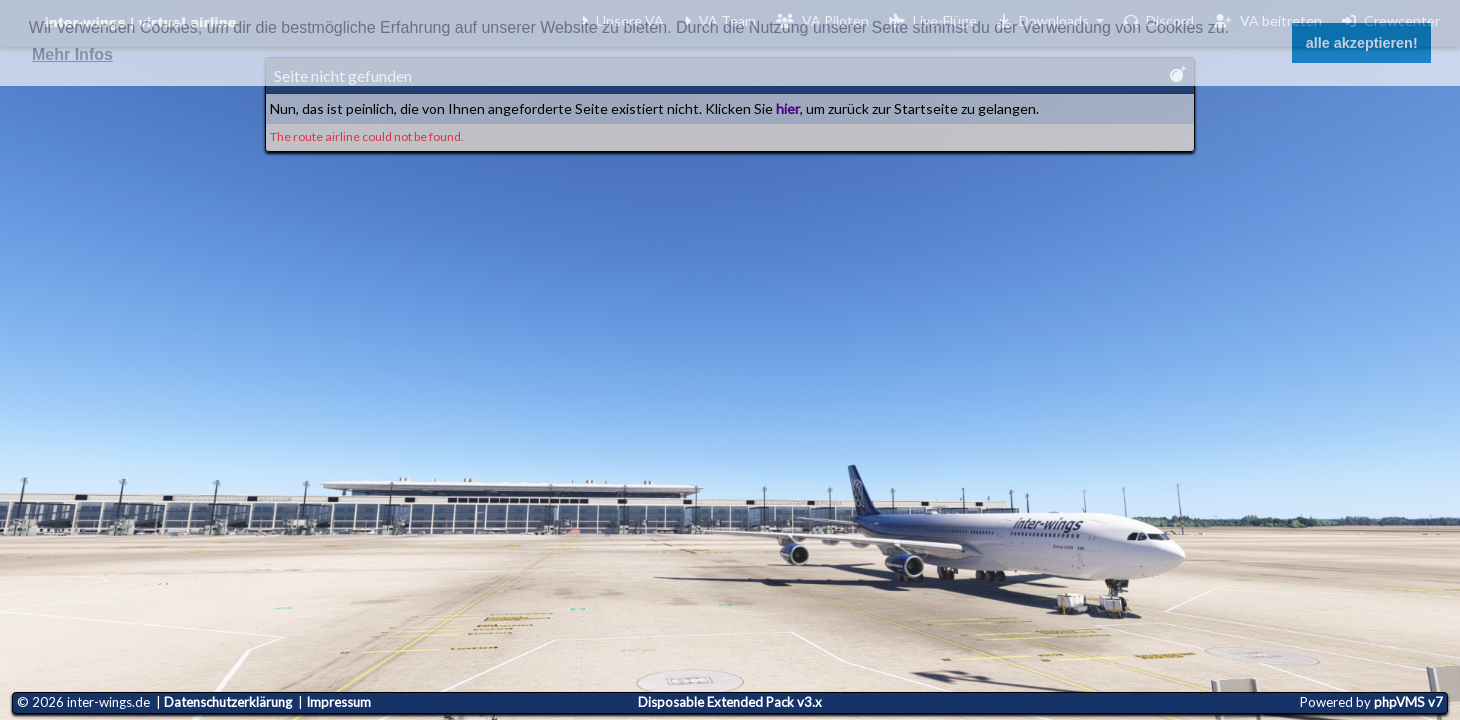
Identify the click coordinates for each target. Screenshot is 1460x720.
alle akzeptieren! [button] (1362, 43)
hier (788, 108)
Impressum (338, 702)
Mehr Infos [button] (72, 54)
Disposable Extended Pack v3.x (730, 702)
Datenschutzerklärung (228, 702)
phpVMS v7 (1408, 702)
